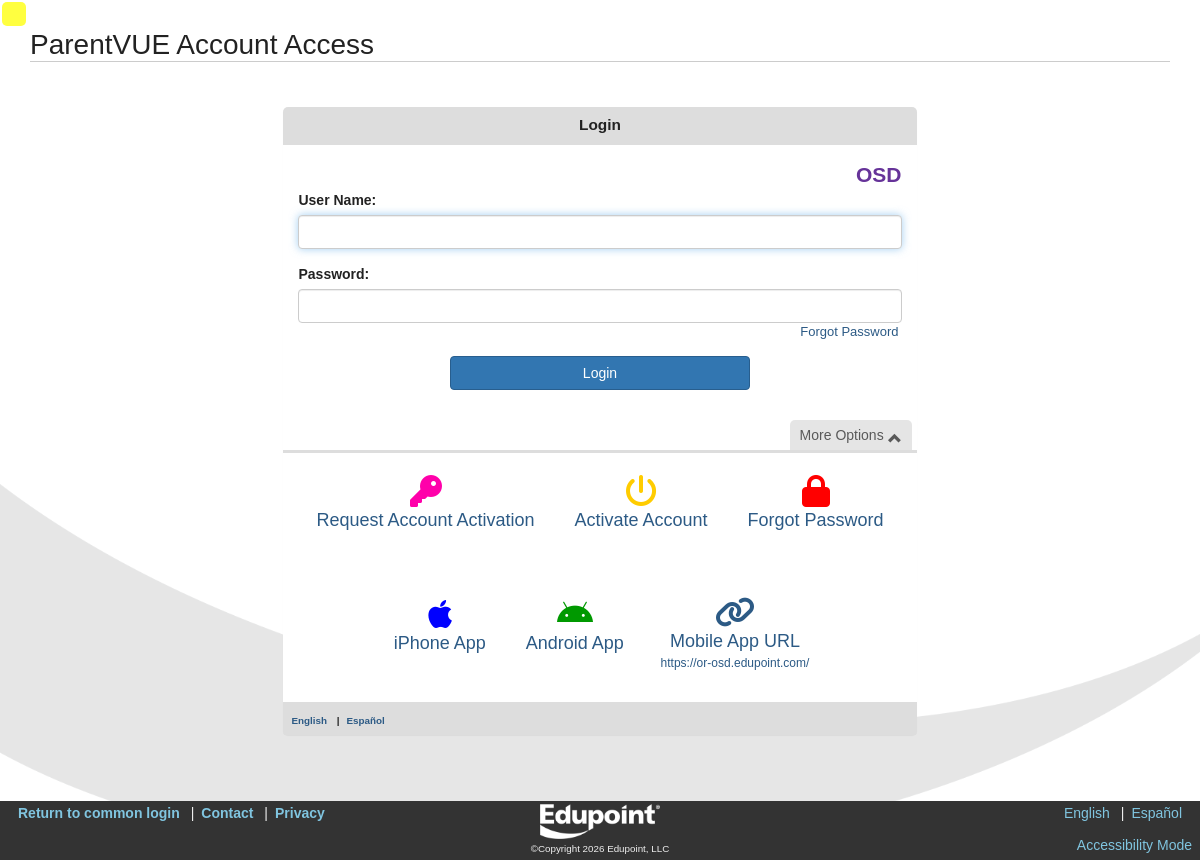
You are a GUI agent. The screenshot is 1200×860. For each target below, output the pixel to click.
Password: (333, 274)
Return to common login (99, 813)
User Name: (337, 200)
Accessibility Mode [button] (1134, 845)
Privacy (300, 813)
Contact (227, 813)
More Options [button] (851, 435)
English (309, 720)
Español (366, 720)
